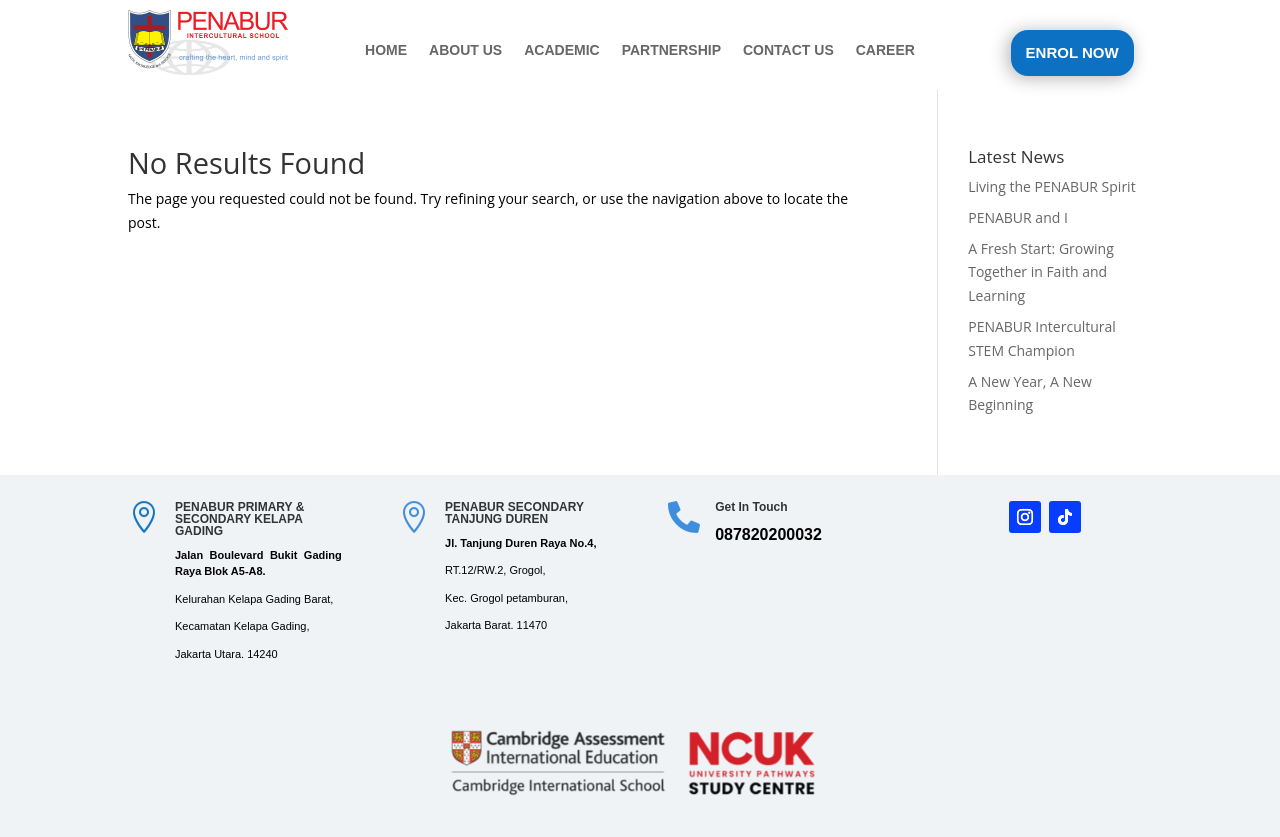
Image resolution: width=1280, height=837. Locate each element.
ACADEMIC (561, 50)
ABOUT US (465, 50)
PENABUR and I (1018, 217)
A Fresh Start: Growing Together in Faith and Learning (1041, 272)
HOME (386, 50)
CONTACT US (788, 50)
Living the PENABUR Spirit (1051, 186)
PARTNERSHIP (671, 50)
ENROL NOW (1072, 52)
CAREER (885, 50)
